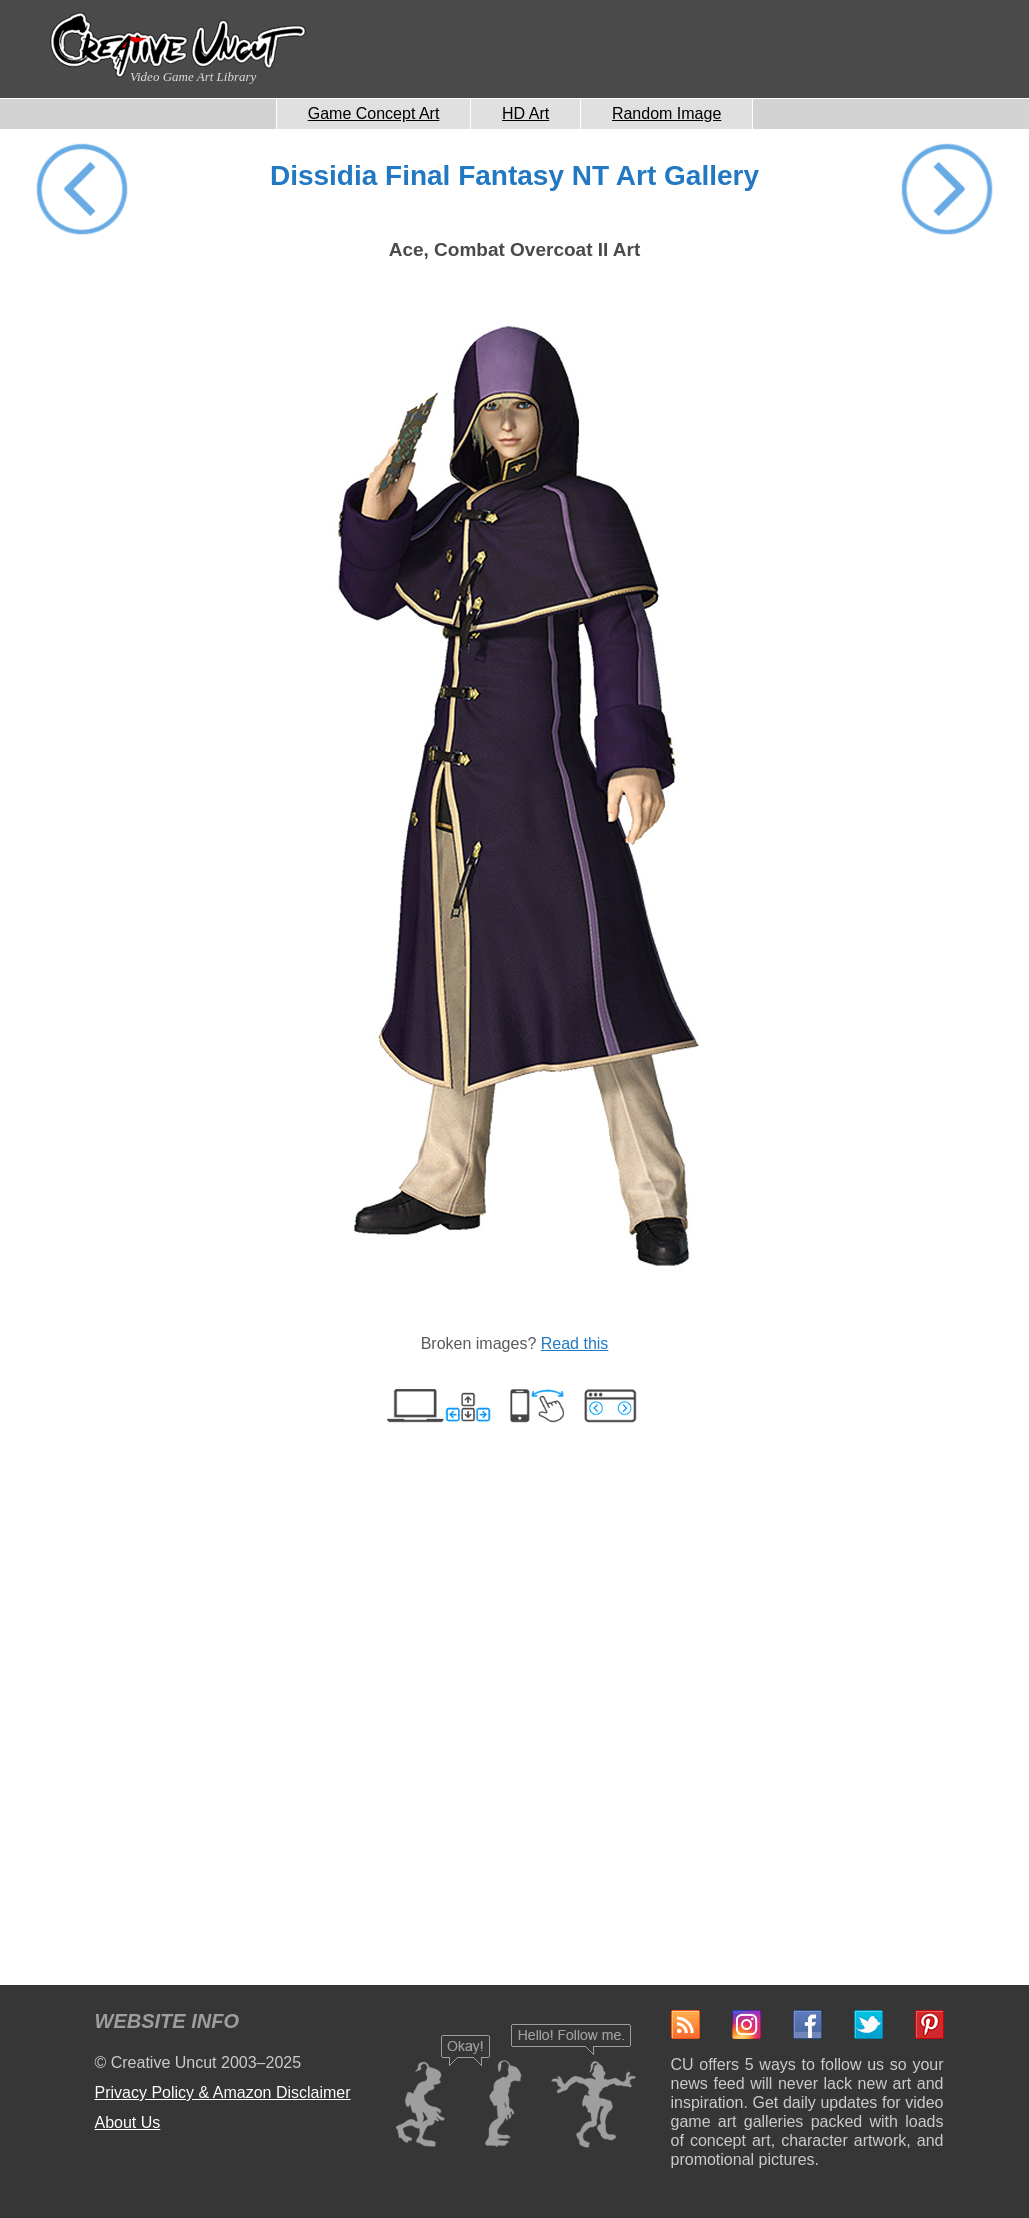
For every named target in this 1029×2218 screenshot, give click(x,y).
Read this (575, 1343)
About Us (128, 2122)
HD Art (525, 113)
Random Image (666, 113)
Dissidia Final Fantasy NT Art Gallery (514, 175)
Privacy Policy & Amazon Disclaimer (223, 2092)
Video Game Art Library (193, 76)
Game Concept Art (374, 113)
